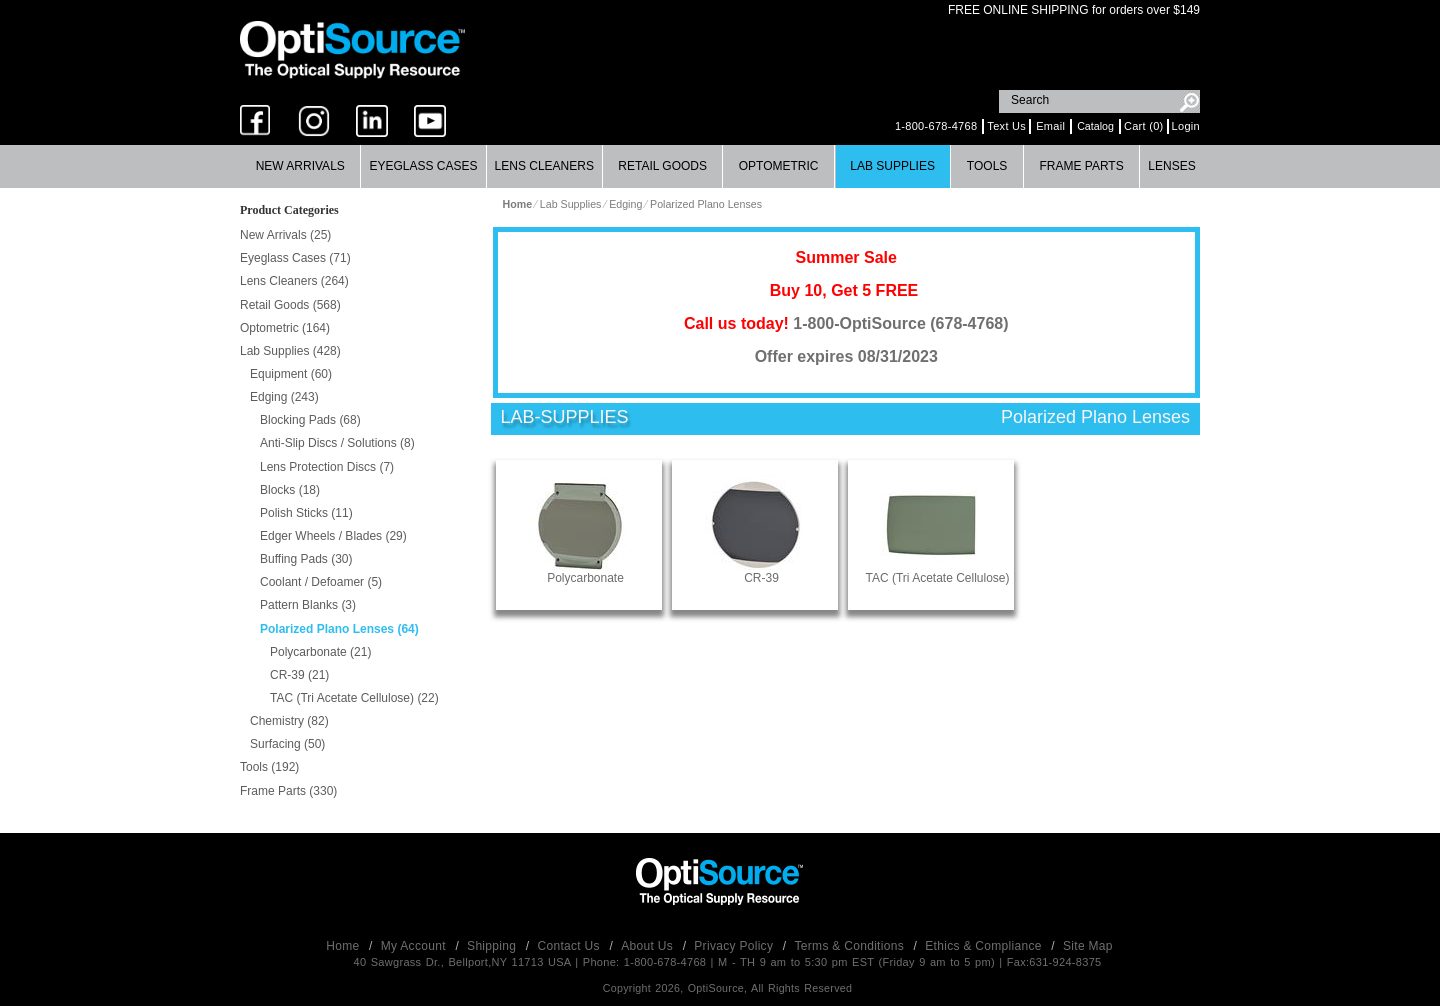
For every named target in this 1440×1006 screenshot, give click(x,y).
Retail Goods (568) (290, 305)
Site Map (1088, 946)
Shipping (493, 946)
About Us (648, 946)
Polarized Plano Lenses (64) (339, 629)
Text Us (1006, 126)
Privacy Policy (735, 946)
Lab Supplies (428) (290, 351)
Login (1186, 126)
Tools (987, 166)
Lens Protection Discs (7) (327, 467)
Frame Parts (1081, 166)
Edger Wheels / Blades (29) (333, 536)
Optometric (779, 166)
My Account (415, 946)
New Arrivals (300, 166)
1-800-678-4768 (936, 126)
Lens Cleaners (544, 166)
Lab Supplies (892, 166)
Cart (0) (1144, 126)
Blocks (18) (290, 490)
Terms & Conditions (851, 946)
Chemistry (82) (289, 721)
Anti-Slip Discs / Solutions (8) (337, 443)
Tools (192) (269, 767)
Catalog (1095, 126)
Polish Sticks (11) (306, 513)
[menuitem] (300, 166)
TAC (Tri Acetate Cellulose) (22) (354, 698)
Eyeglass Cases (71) (295, 258)
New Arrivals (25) (285, 235)
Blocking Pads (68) (310, 420)
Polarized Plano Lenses (706, 204)
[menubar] (718, 166)
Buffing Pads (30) (306, 559)
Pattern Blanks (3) (308, 605)
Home (344, 946)
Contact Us (571, 946)
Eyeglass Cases (423, 166)
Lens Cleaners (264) (294, 281)
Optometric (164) (285, 328)
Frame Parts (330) (288, 791)
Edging (625, 204)
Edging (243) (284, 397)
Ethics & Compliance (985, 946)
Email (1050, 126)
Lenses (1171, 166)
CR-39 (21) (299, 675)
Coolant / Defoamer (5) (321, 582)
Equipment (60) (291, 374)
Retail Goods (662, 166)
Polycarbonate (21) (320, 652)
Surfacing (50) (287, 744)
